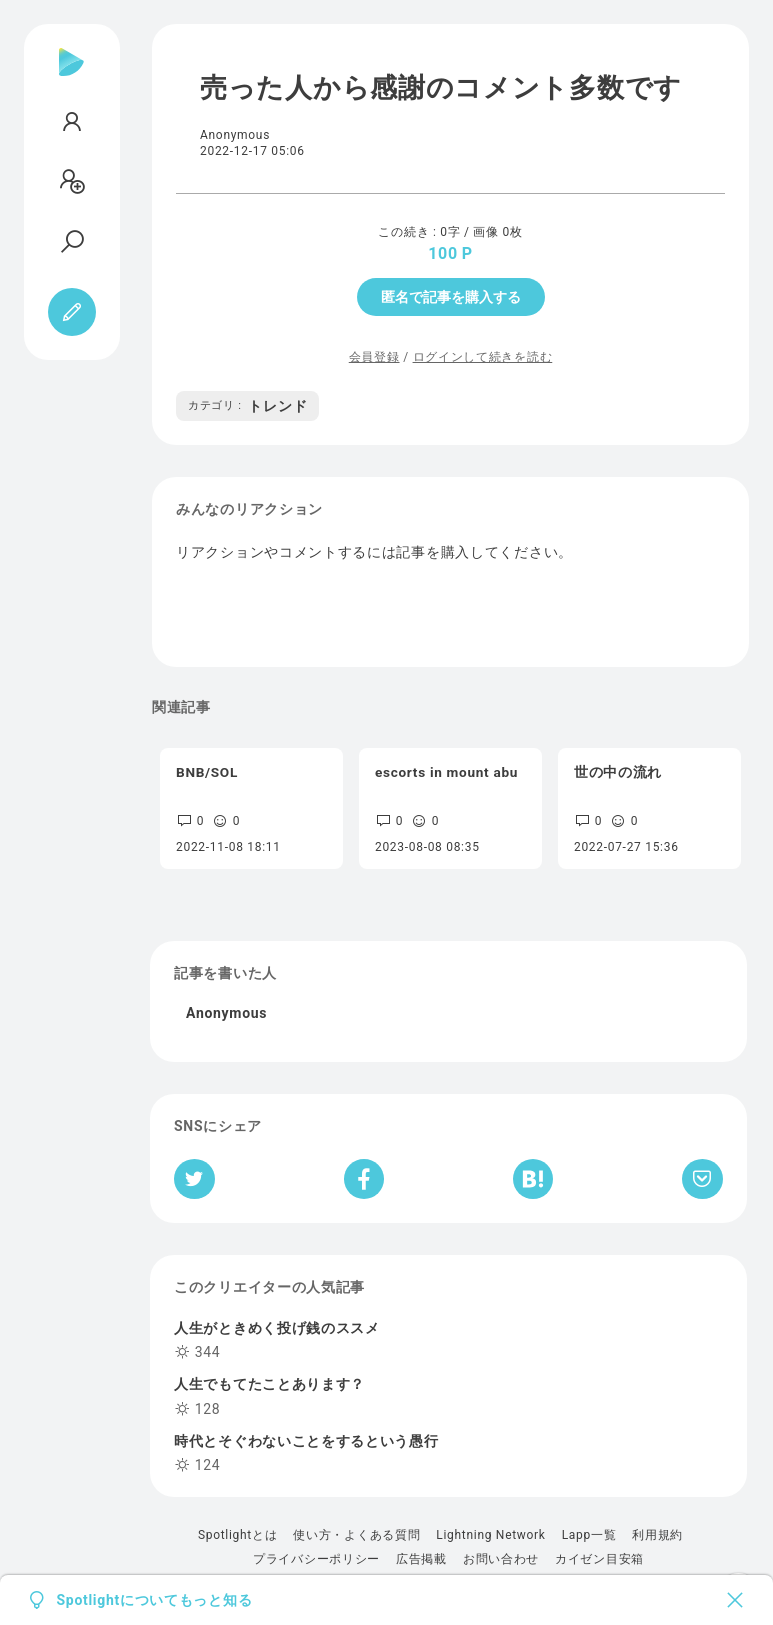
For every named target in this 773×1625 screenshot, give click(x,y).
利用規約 (657, 1535)
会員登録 (374, 357)
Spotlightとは (237, 1535)
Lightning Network (490, 1535)
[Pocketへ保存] (702, 1179)
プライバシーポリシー (316, 1559)
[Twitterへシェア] (194, 1179)
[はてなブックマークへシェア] (533, 1179)
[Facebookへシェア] (364, 1179)
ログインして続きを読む (483, 357)
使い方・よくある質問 (356, 1535)
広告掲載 (421, 1559)
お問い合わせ (501, 1559)
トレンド (247, 406)
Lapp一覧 (589, 1535)
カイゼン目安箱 (599, 1559)
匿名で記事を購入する (451, 297)
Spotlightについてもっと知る (155, 1600)
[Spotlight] (71, 78)
